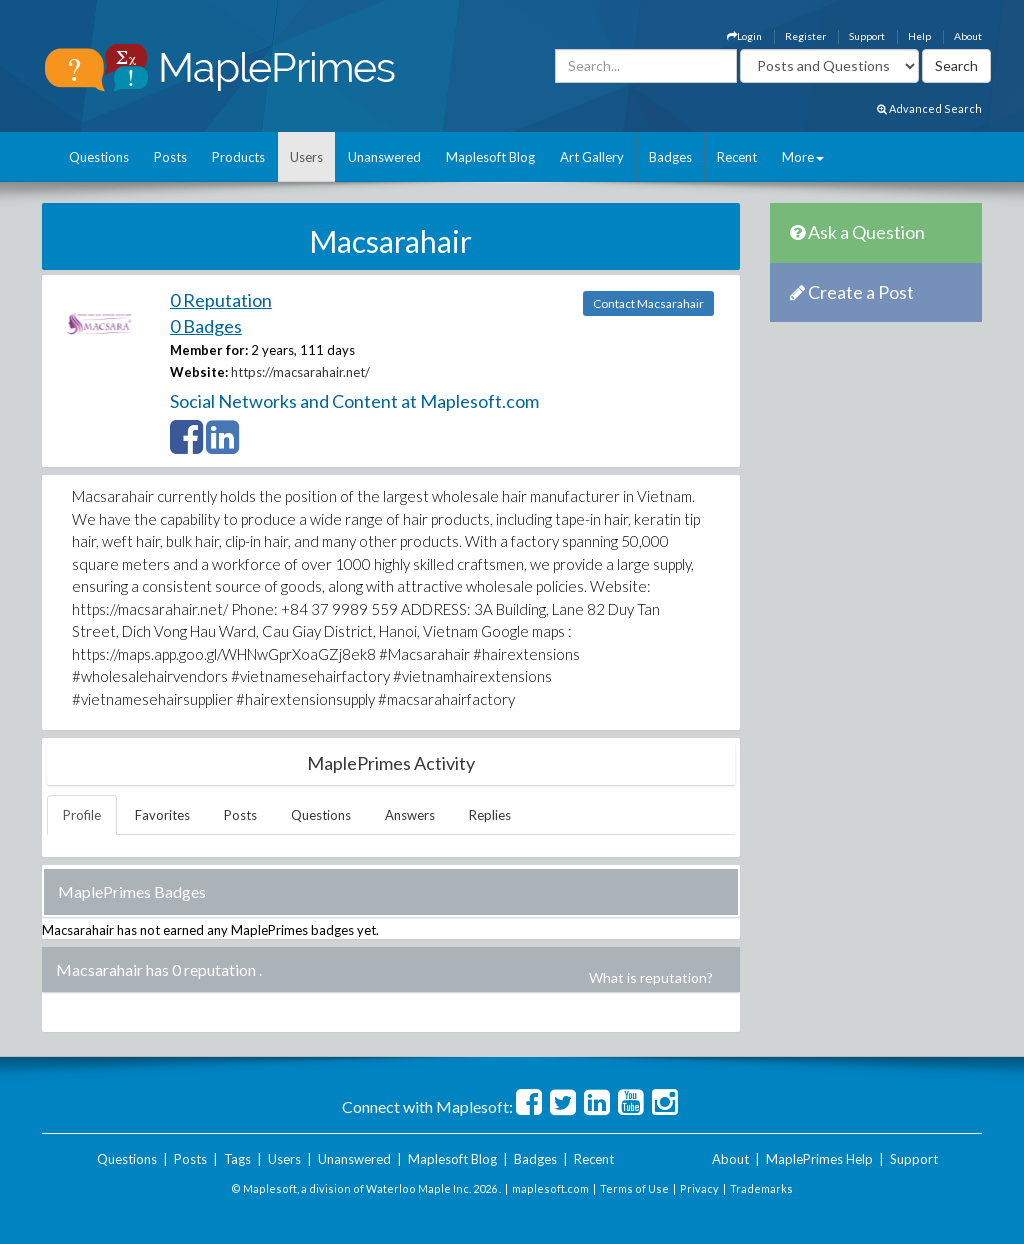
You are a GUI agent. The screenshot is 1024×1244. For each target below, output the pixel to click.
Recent (737, 157)
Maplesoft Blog (490, 157)
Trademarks (761, 1188)
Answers (410, 815)
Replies (490, 815)
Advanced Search (929, 108)
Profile (82, 815)
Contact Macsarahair (648, 303)
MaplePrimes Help (819, 1159)
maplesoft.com (550, 1188)
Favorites (162, 815)
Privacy (699, 1188)
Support (867, 36)
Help (919, 36)
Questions (99, 157)
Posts (170, 157)
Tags (237, 1159)
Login (744, 36)
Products (238, 157)
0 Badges (206, 326)
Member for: (209, 350)
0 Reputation (221, 300)
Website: (199, 372)
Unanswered (384, 157)
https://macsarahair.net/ (300, 372)
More (803, 157)
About (968, 36)
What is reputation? (651, 977)
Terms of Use (634, 1188)
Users (306, 157)
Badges (670, 157)
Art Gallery (592, 157)
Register (805, 36)
